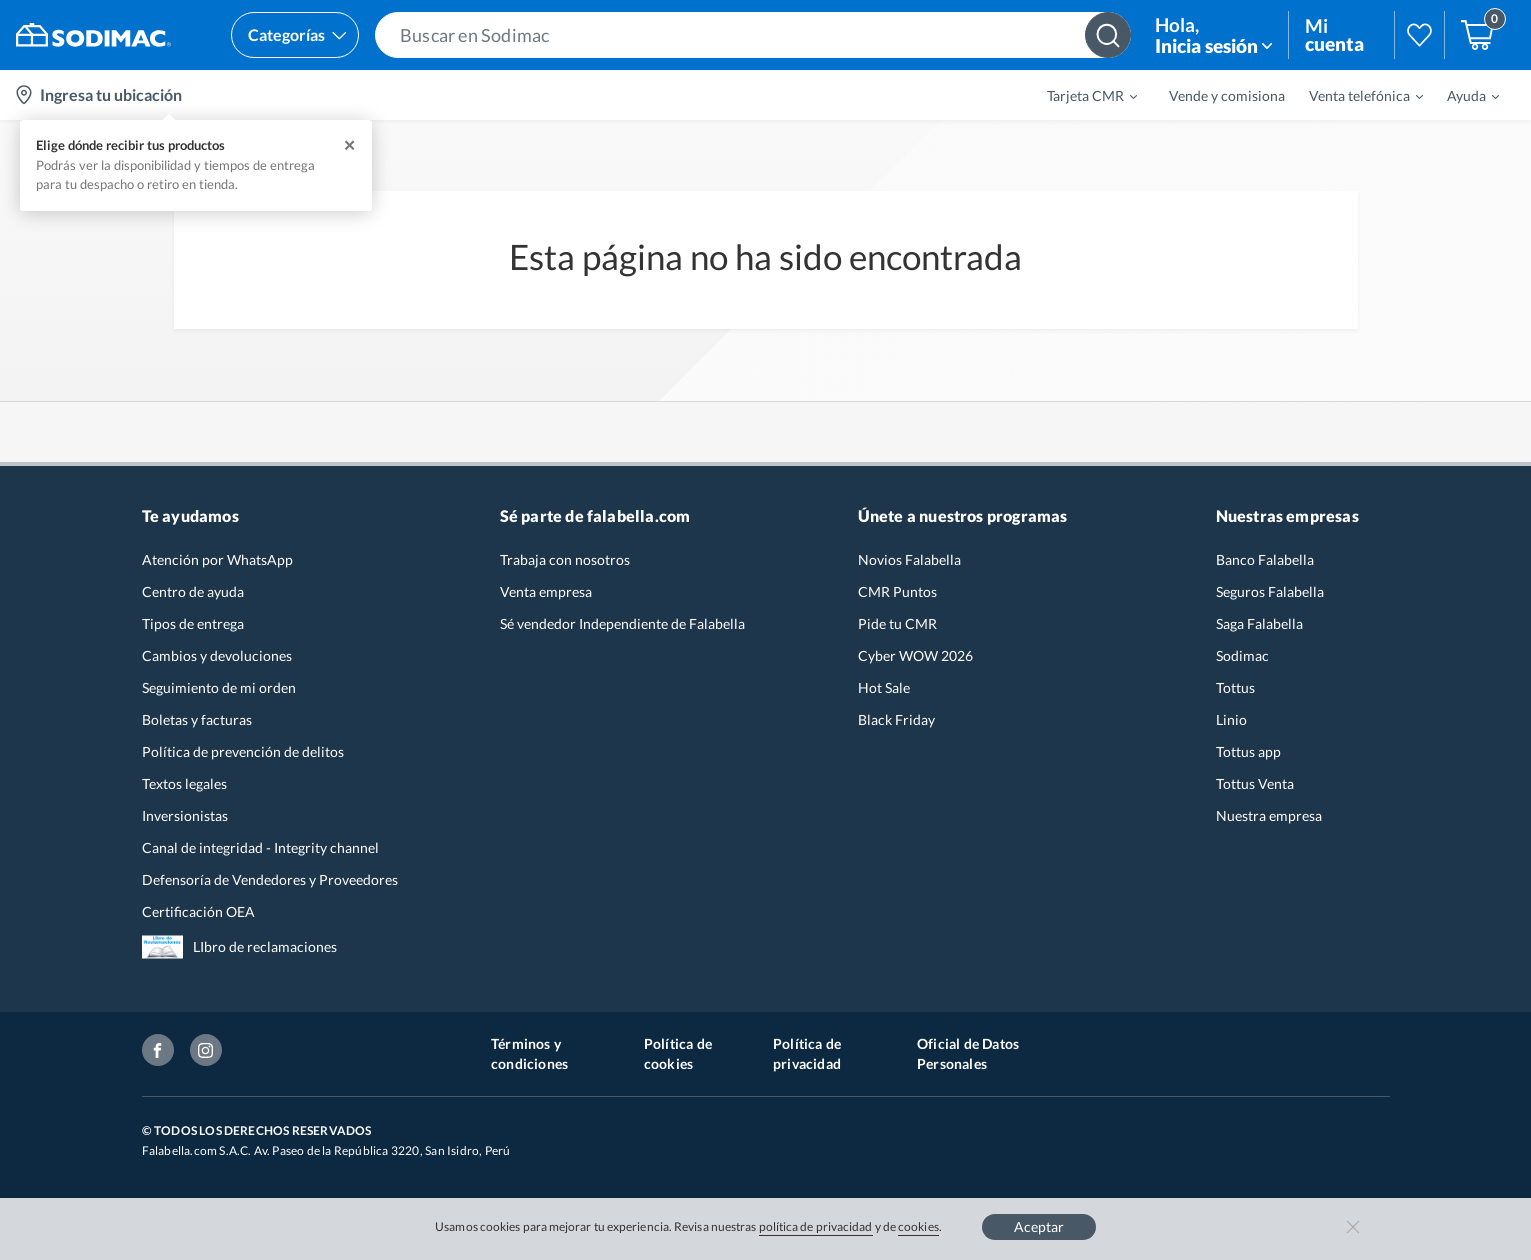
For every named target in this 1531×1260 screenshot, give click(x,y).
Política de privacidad (807, 1053)
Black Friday (896, 719)
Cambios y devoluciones (217, 655)
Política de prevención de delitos (243, 751)
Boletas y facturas (197, 719)
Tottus (1235, 687)
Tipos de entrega (193, 623)
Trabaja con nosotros (565, 559)
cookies (918, 1226)
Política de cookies (678, 1053)
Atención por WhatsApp (217, 559)
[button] (753, 35)
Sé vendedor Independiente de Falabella (622, 623)
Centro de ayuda (193, 591)
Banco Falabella (1265, 559)
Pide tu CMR (897, 623)
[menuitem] (1080, 95)
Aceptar (1039, 1226)
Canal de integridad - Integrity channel (260, 847)
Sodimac (1242, 655)
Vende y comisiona (1227, 95)
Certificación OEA (198, 911)
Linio (1231, 719)
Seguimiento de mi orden (219, 687)
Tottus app (1248, 751)
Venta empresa (546, 591)
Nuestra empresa (1269, 815)
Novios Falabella (909, 559)
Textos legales (184, 783)
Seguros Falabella (1270, 591)
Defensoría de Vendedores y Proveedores (270, 879)
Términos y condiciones (529, 1053)
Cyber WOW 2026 (915, 655)
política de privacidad (816, 1226)
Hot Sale (884, 687)
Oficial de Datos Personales (968, 1053)
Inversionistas (185, 815)
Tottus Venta (1255, 783)
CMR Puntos (897, 591)
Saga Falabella (1259, 623)
